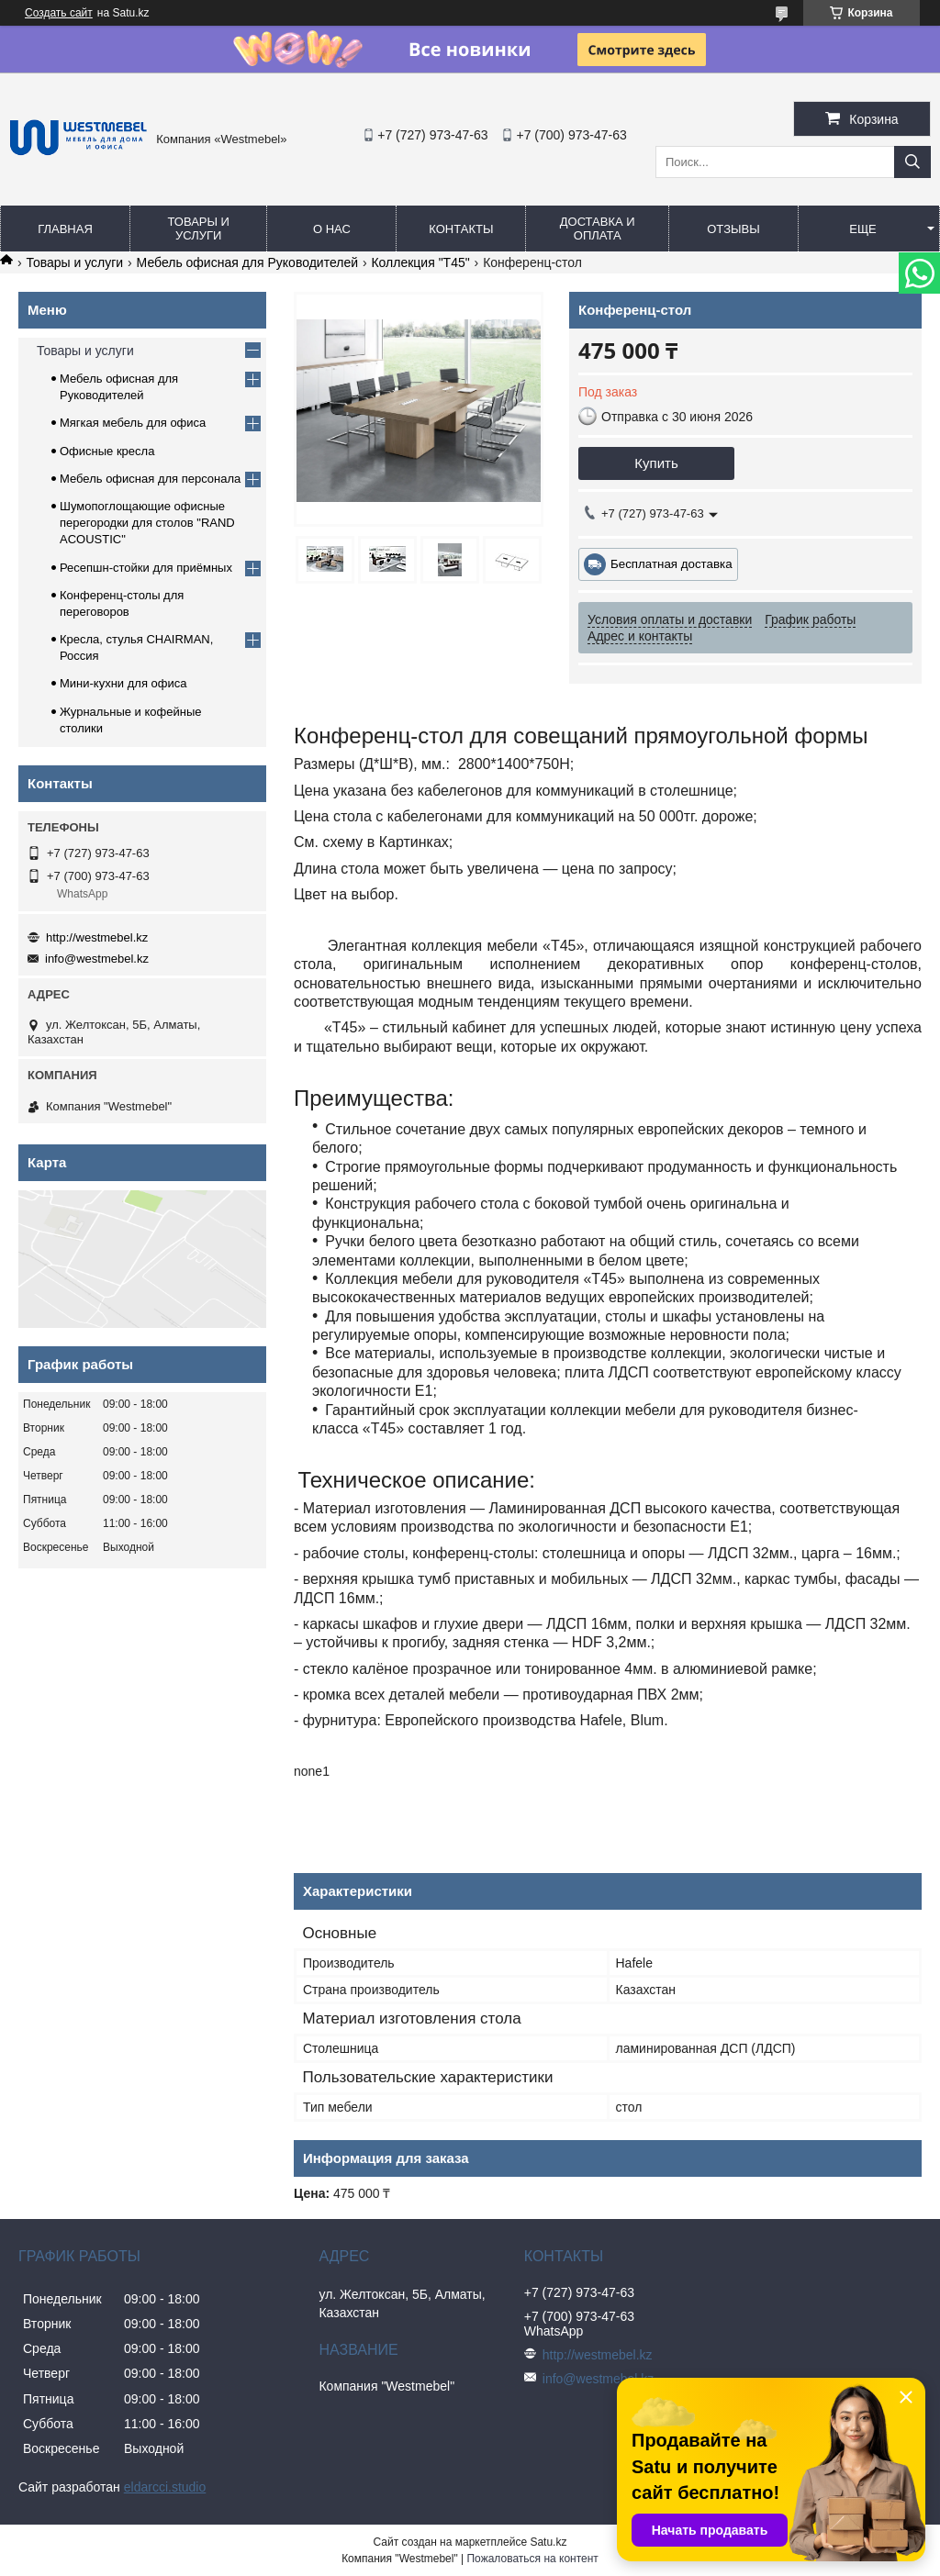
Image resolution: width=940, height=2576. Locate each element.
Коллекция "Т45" (420, 262)
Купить (655, 463)
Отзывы (733, 229)
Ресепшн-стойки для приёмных (146, 567)
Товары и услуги (198, 228)
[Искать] (912, 162)
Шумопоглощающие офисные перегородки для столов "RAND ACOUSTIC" (147, 522)
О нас (332, 229)
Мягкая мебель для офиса (133, 422)
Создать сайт (59, 12)
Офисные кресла (107, 451)
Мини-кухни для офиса (123, 683)
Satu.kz (548, 2542)
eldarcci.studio (165, 2487)
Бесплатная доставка (671, 564)
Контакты (461, 229)
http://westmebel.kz (97, 937)
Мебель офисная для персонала (150, 478)
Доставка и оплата (597, 228)
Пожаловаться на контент (532, 2558)
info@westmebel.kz (97, 958)
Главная (65, 229)
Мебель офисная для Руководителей (247, 262)
